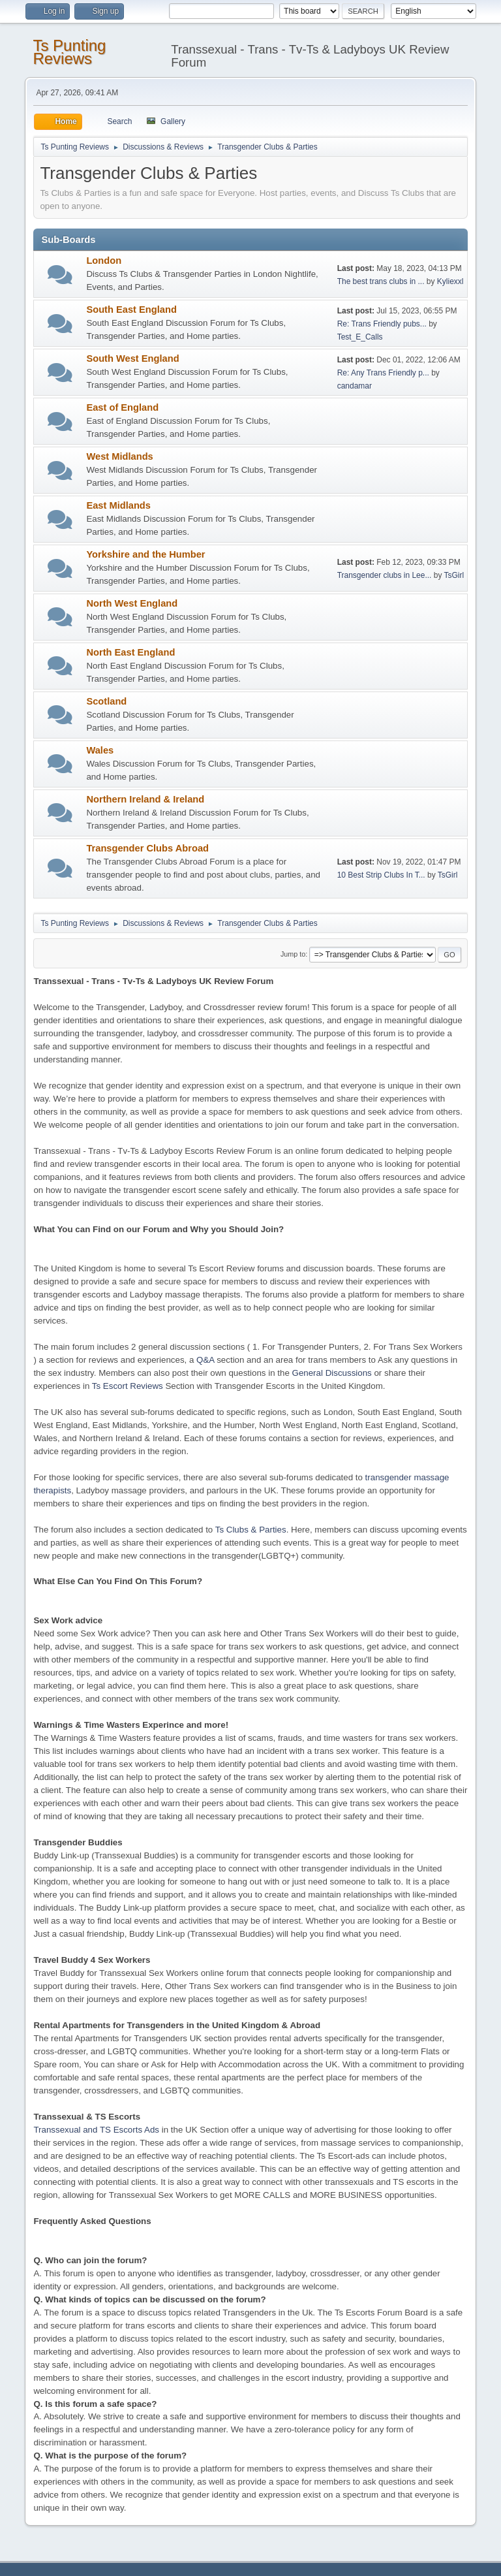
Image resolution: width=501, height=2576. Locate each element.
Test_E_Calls (360, 337)
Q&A (205, 1360)
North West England (131, 603)
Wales (100, 750)
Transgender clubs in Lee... (384, 575)
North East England (130, 652)
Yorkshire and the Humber (145, 554)
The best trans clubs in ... (381, 281)
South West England (132, 358)
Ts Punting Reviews (69, 52)
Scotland (106, 701)
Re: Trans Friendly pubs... (382, 323)
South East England (131, 309)
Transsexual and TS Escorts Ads (96, 2130)
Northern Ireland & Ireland (145, 799)
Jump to (293, 954)
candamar (354, 385)
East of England (122, 407)
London (103, 260)
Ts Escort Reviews (127, 1386)
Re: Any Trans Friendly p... (383, 372)
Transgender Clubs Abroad (147, 848)
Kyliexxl (450, 281)
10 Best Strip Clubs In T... (381, 875)
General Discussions (332, 1373)
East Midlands (118, 505)
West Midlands (119, 456)
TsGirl (454, 575)
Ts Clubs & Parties (250, 1529)
